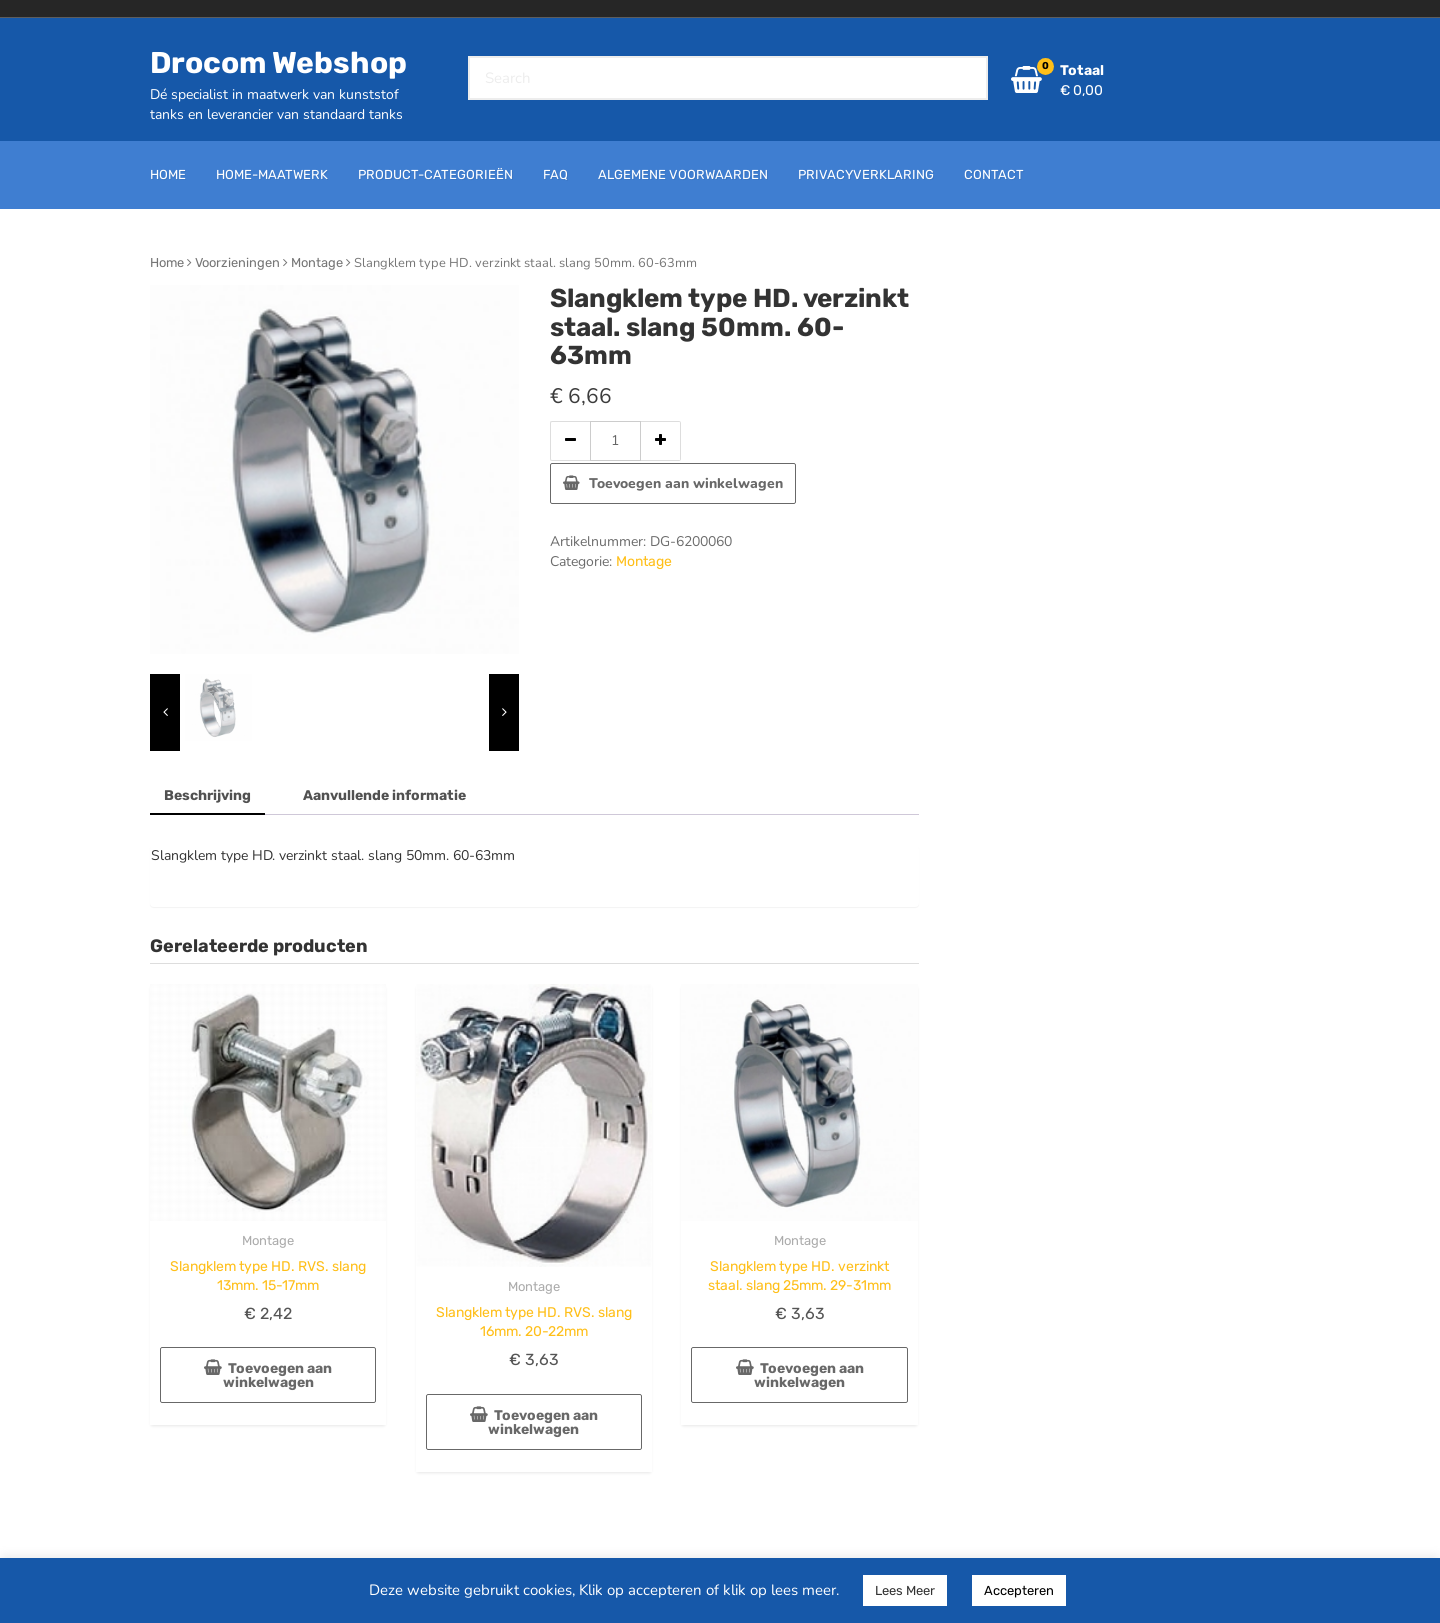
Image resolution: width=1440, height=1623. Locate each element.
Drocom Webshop (278, 63)
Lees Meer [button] (905, 1590)
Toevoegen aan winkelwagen (686, 483)
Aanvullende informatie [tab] (384, 795)
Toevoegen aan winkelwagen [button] (278, 1375)
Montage (317, 262)
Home (167, 262)
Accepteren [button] (1019, 1590)
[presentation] (165, 712)
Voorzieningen (237, 262)
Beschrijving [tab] (207, 795)
